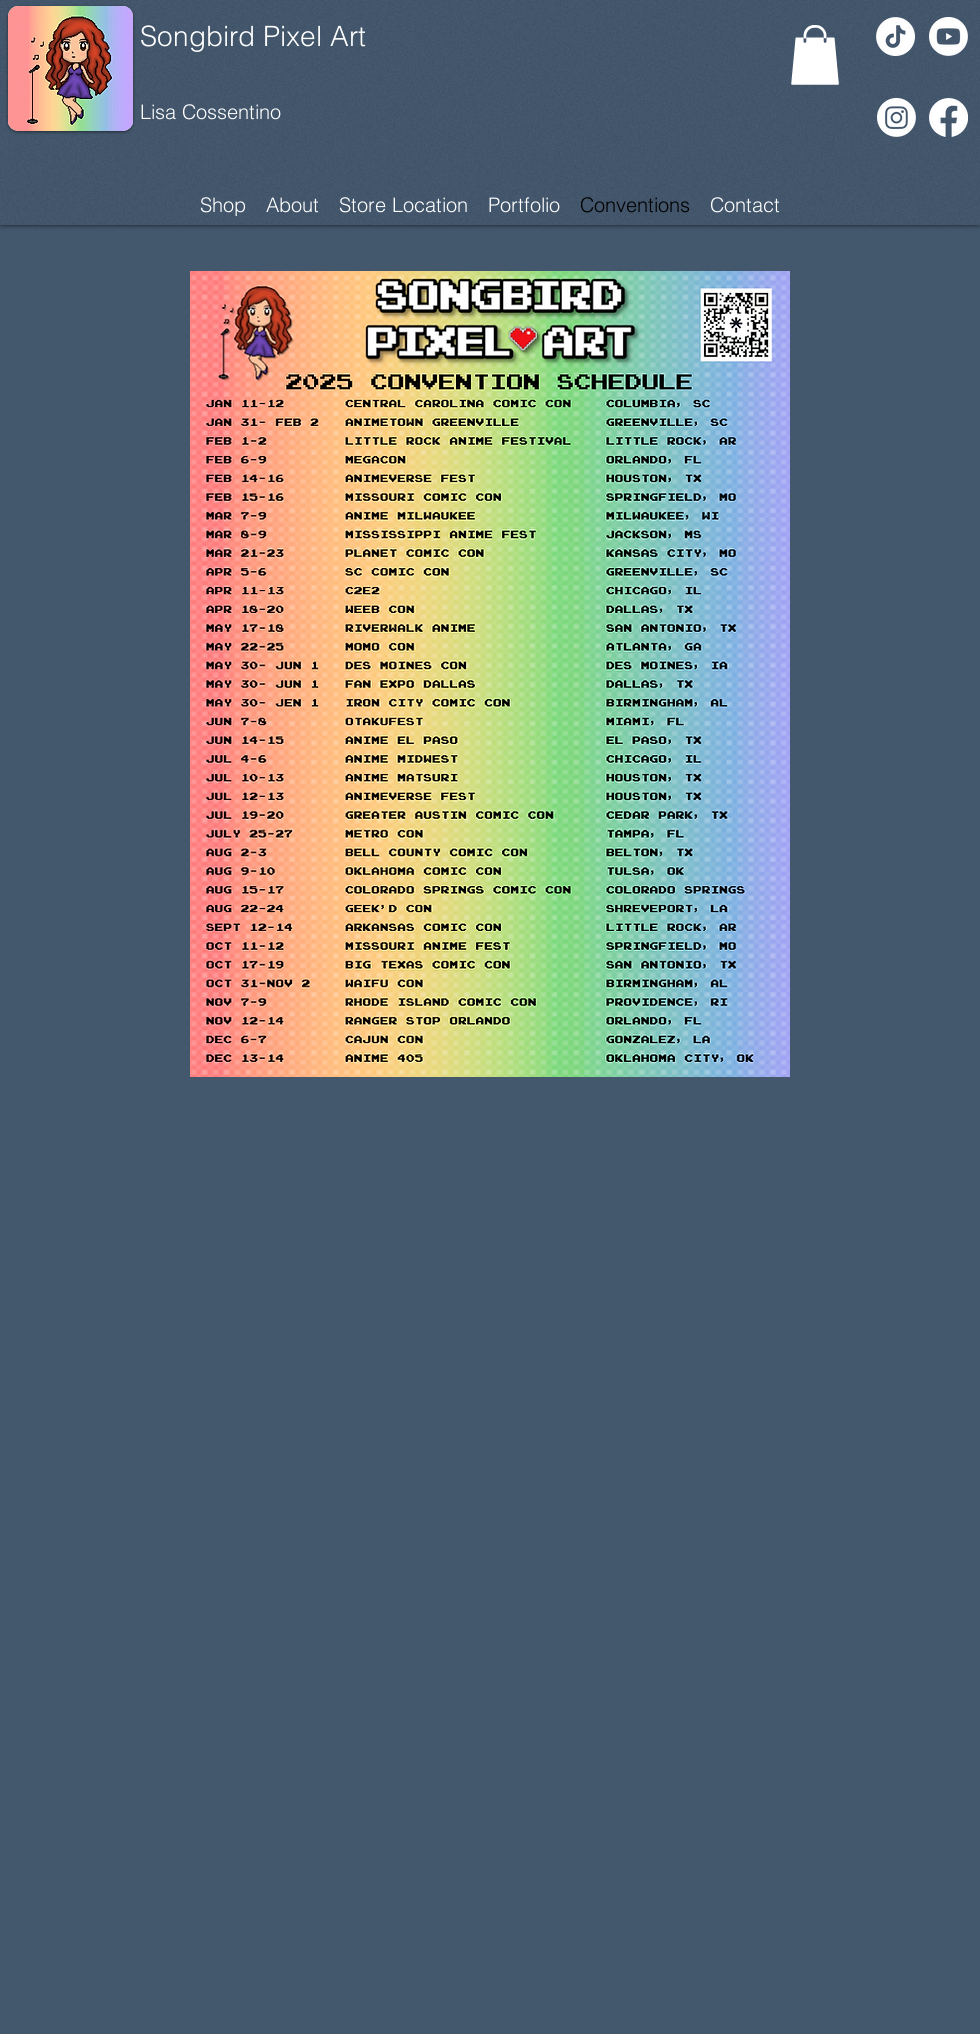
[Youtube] (948, 36)
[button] (815, 55)
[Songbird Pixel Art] (287, 37)
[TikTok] (895, 36)
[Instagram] (896, 117)
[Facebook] (948, 117)
